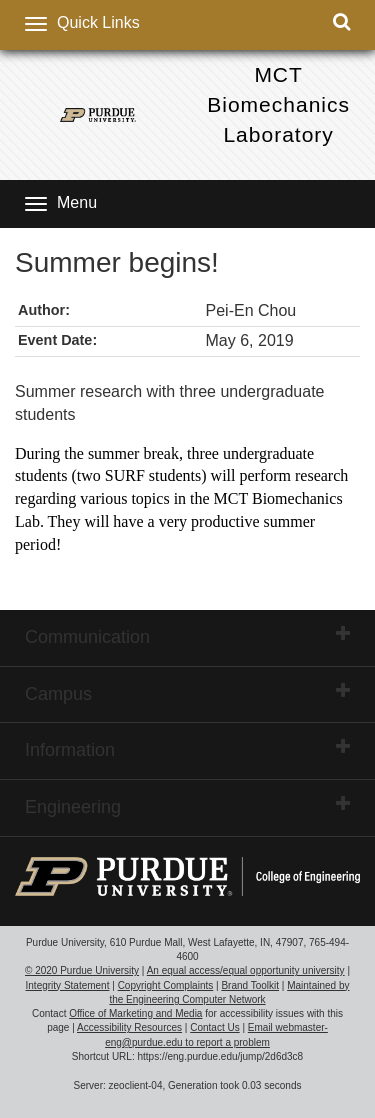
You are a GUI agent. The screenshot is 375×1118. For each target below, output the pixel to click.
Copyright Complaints (166, 985)
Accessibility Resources (129, 1027)
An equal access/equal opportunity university (246, 970)
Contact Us (214, 1027)
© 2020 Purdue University (82, 970)
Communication (187, 636)
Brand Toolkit (250, 985)
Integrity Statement (68, 985)
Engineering (187, 806)
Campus (187, 693)
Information (187, 749)
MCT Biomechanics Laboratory (278, 104)
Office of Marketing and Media (135, 1013)
